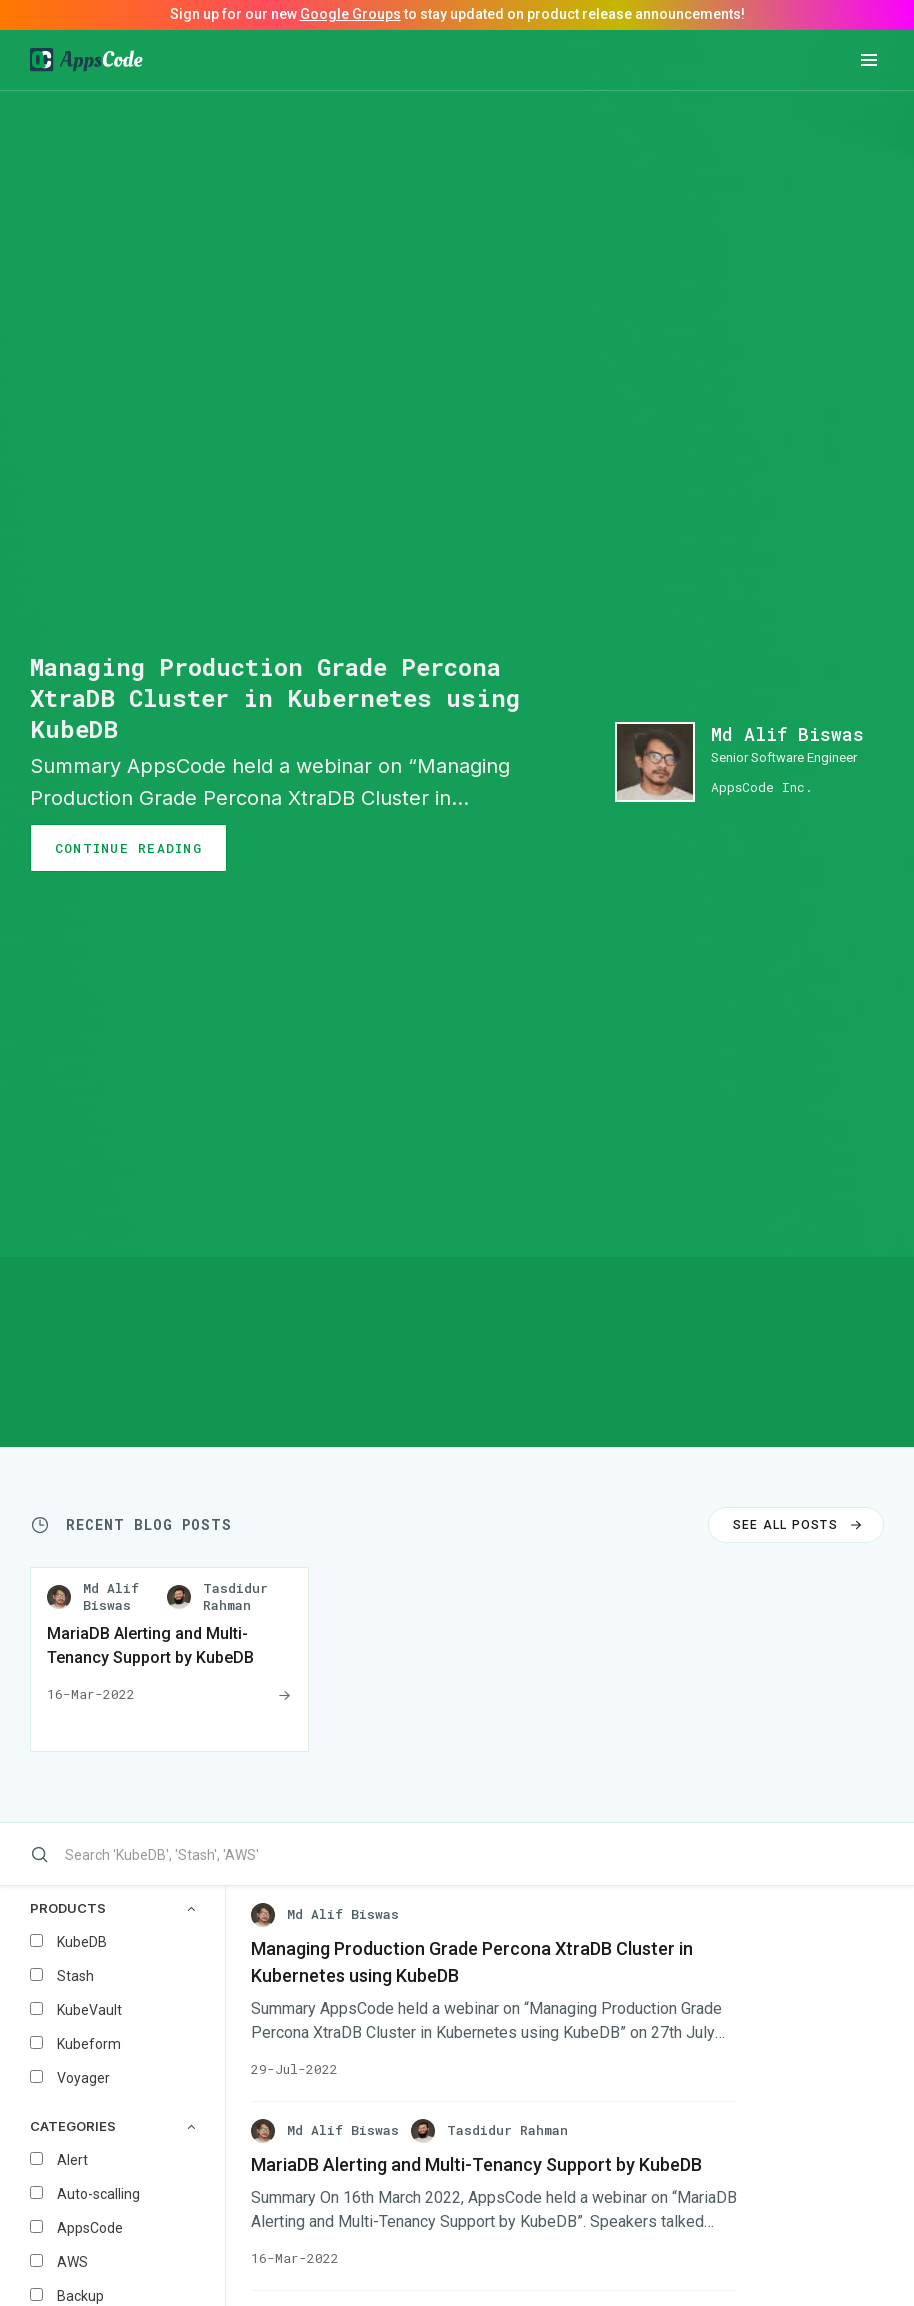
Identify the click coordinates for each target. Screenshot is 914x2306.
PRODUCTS (112, 1908)
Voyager (83, 2078)
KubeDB (82, 1942)
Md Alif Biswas (787, 734)
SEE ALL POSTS (799, 1525)
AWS (72, 2262)
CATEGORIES (112, 2126)
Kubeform (89, 2044)
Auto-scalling (98, 2194)
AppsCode (90, 2228)
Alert (72, 2160)
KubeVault (89, 2010)
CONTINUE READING (128, 848)
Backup (80, 2296)
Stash (75, 1976)
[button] (869, 60)
